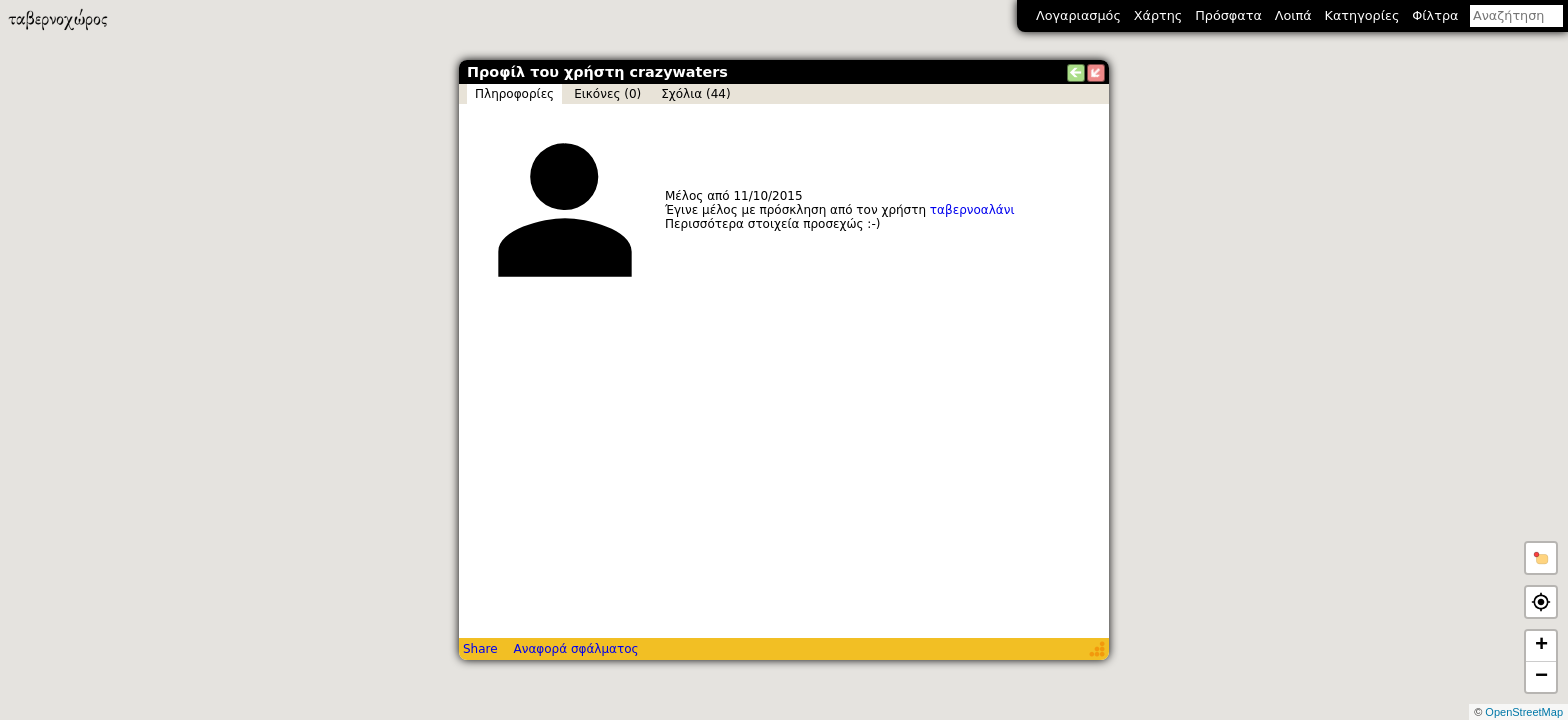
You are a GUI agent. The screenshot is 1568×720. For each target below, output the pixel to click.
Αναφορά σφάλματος (575, 649)
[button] (1541, 558)
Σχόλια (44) (695, 94)
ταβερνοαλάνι (972, 210)
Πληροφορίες (514, 94)
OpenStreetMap (1524, 712)
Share (480, 649)
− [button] (1541, 677)
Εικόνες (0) (607, 94)
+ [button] (1541, 646)
